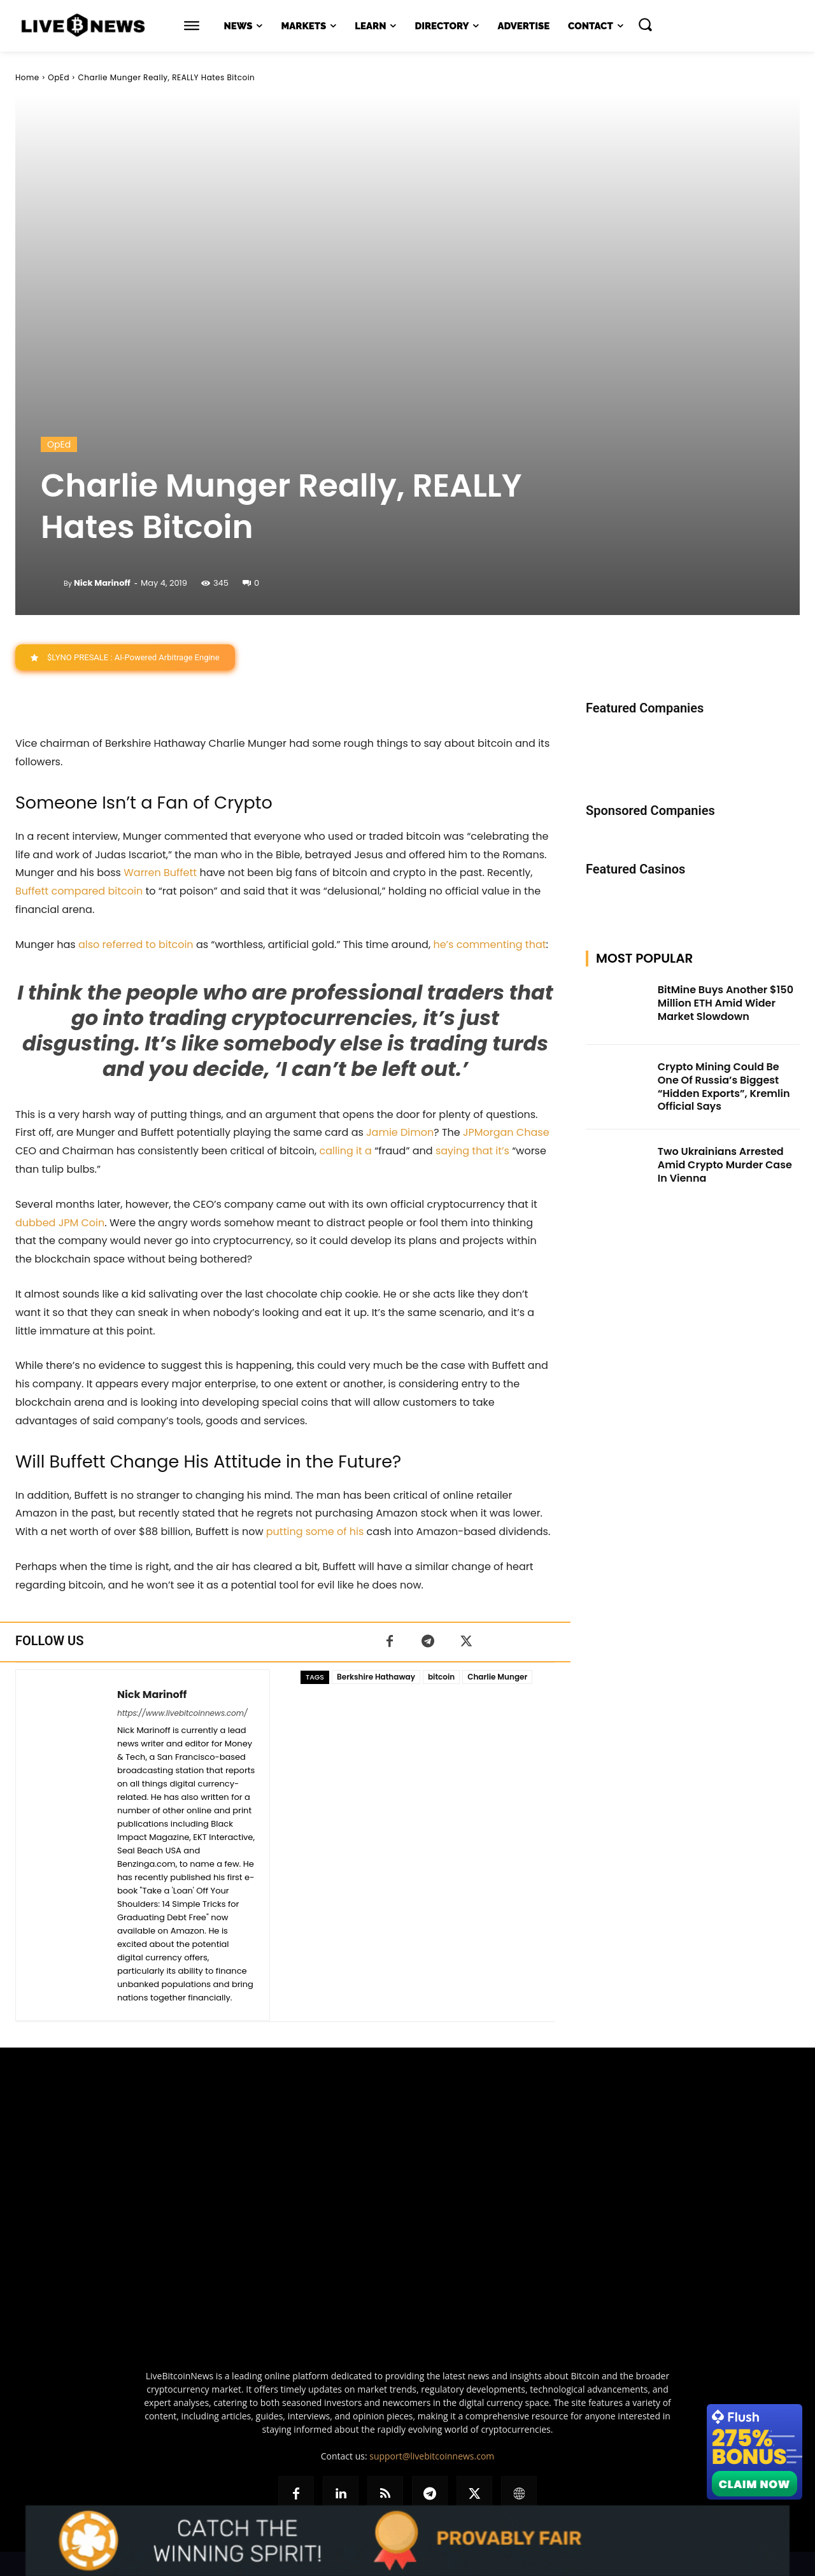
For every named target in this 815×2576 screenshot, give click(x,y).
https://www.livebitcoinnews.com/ (182, 1713)
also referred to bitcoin (136, 944)
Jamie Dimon (400, 1133)
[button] (645, 24)
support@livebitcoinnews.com (431, 2456)
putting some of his (315, 1531)
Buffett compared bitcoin (79, 891)
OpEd (58, 77)
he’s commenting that (489, 944)
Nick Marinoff (102, 583)
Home (27, 77)
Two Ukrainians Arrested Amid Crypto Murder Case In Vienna (725, 1164)
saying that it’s (472, 1150)
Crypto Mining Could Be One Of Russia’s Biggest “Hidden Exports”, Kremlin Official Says (724, 1086)
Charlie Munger (497, 1676)
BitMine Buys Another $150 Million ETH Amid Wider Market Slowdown (725, 1003)
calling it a (345, 1150)
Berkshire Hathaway (376, 1676)
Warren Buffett (160, 873)
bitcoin (441, 1676)
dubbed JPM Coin (59, 1222)
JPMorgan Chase (506, 1133)
